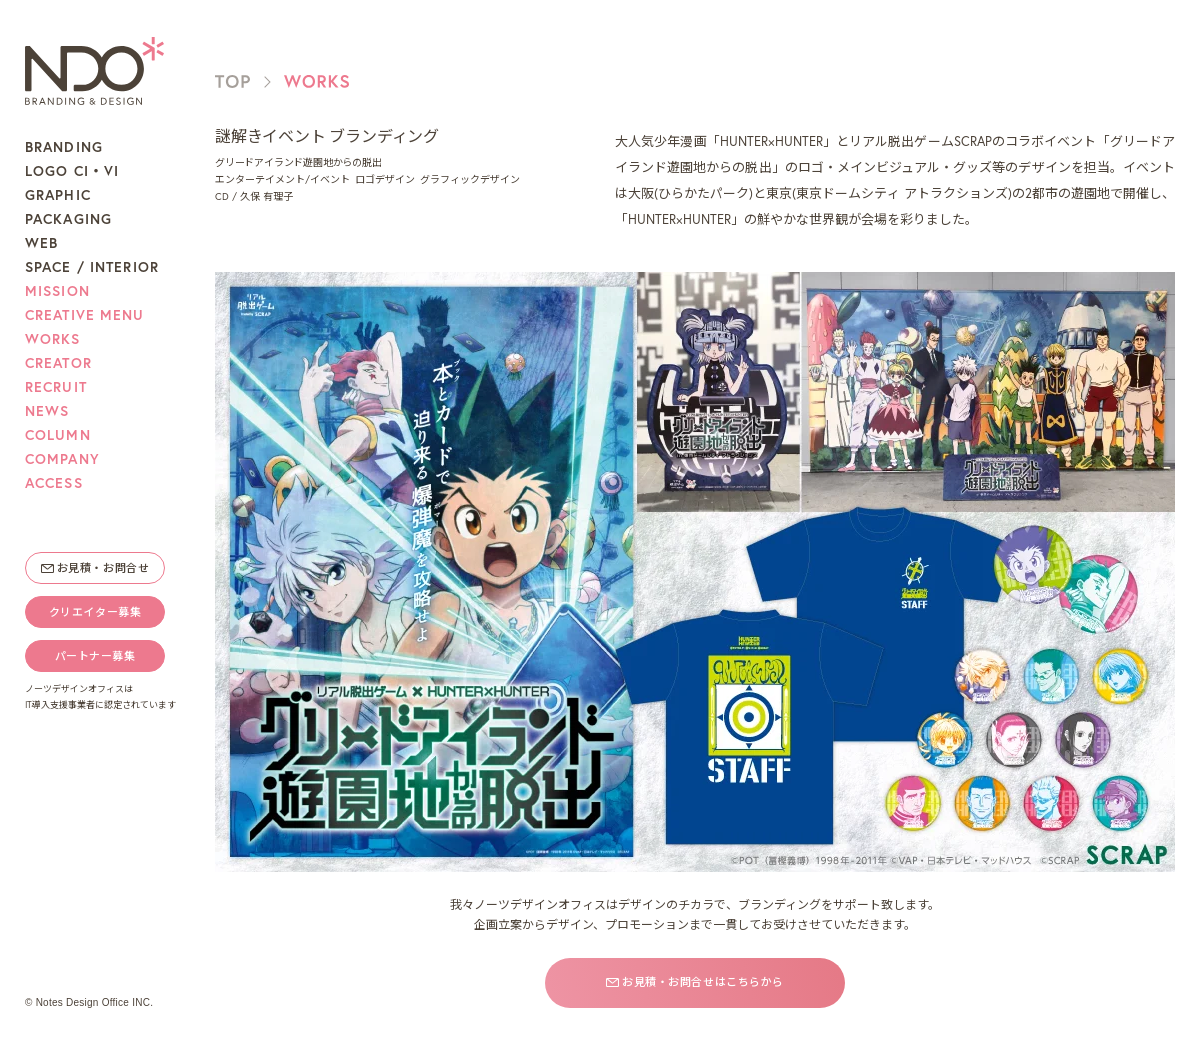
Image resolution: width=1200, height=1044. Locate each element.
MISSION (57, 291)
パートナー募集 (95, 656)
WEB (41, 243)
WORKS (53, 339)
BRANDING (64, 147)
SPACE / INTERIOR (92, 267)
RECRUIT (56, 387)
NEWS (47, 411)
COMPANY (62, 459)
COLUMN (58, 435)
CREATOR (58, 363)
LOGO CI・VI (72, 171)
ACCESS (54, 483)
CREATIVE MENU (85, 315)
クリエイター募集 (95, 612)
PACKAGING (68, 219)
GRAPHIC (58, 195)
